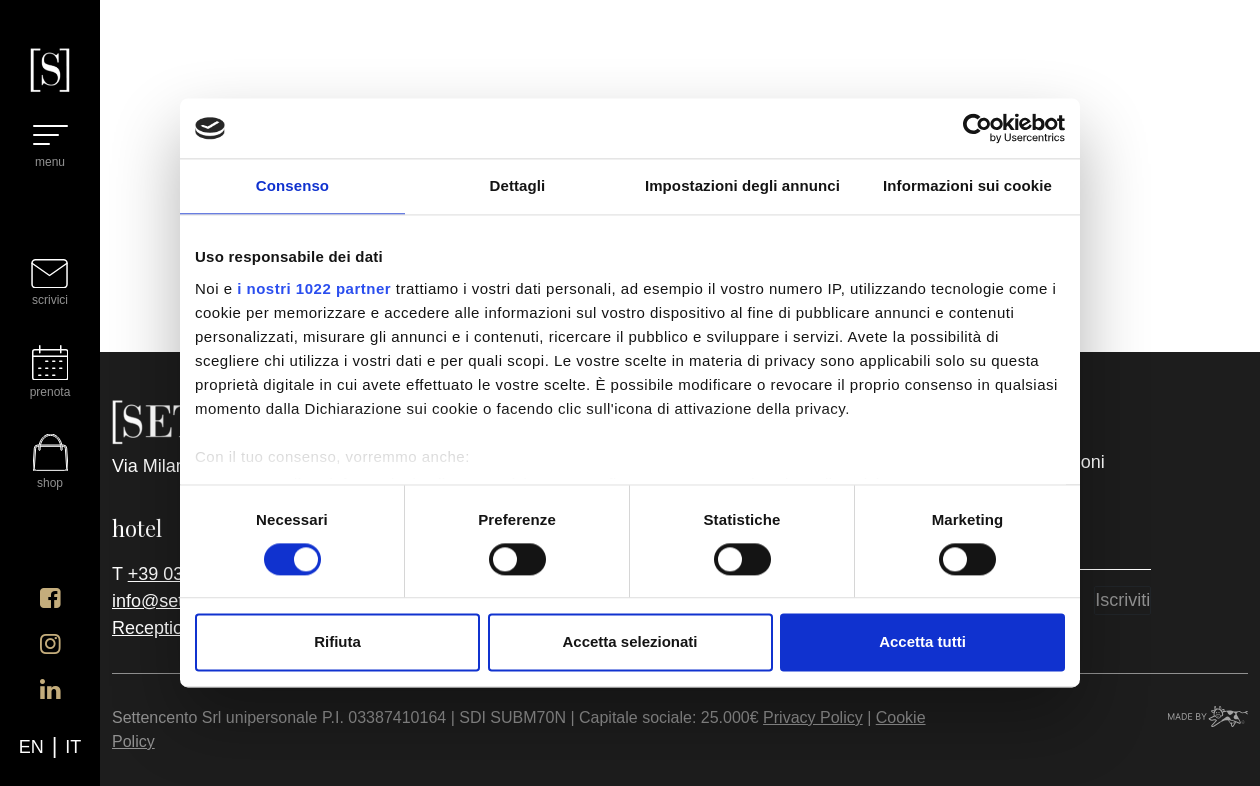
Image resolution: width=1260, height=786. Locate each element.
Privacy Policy (813, 717)
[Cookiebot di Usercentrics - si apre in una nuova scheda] (977, 128)
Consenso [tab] (292, 185)
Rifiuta (337, 642)
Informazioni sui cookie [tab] (967, 185)
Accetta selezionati (629, 642)
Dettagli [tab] (518, 185)
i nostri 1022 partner (314, 288)
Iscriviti (1122, 600)
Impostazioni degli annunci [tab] (742, 185)
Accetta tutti (922, 642)
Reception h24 (170, 628)
